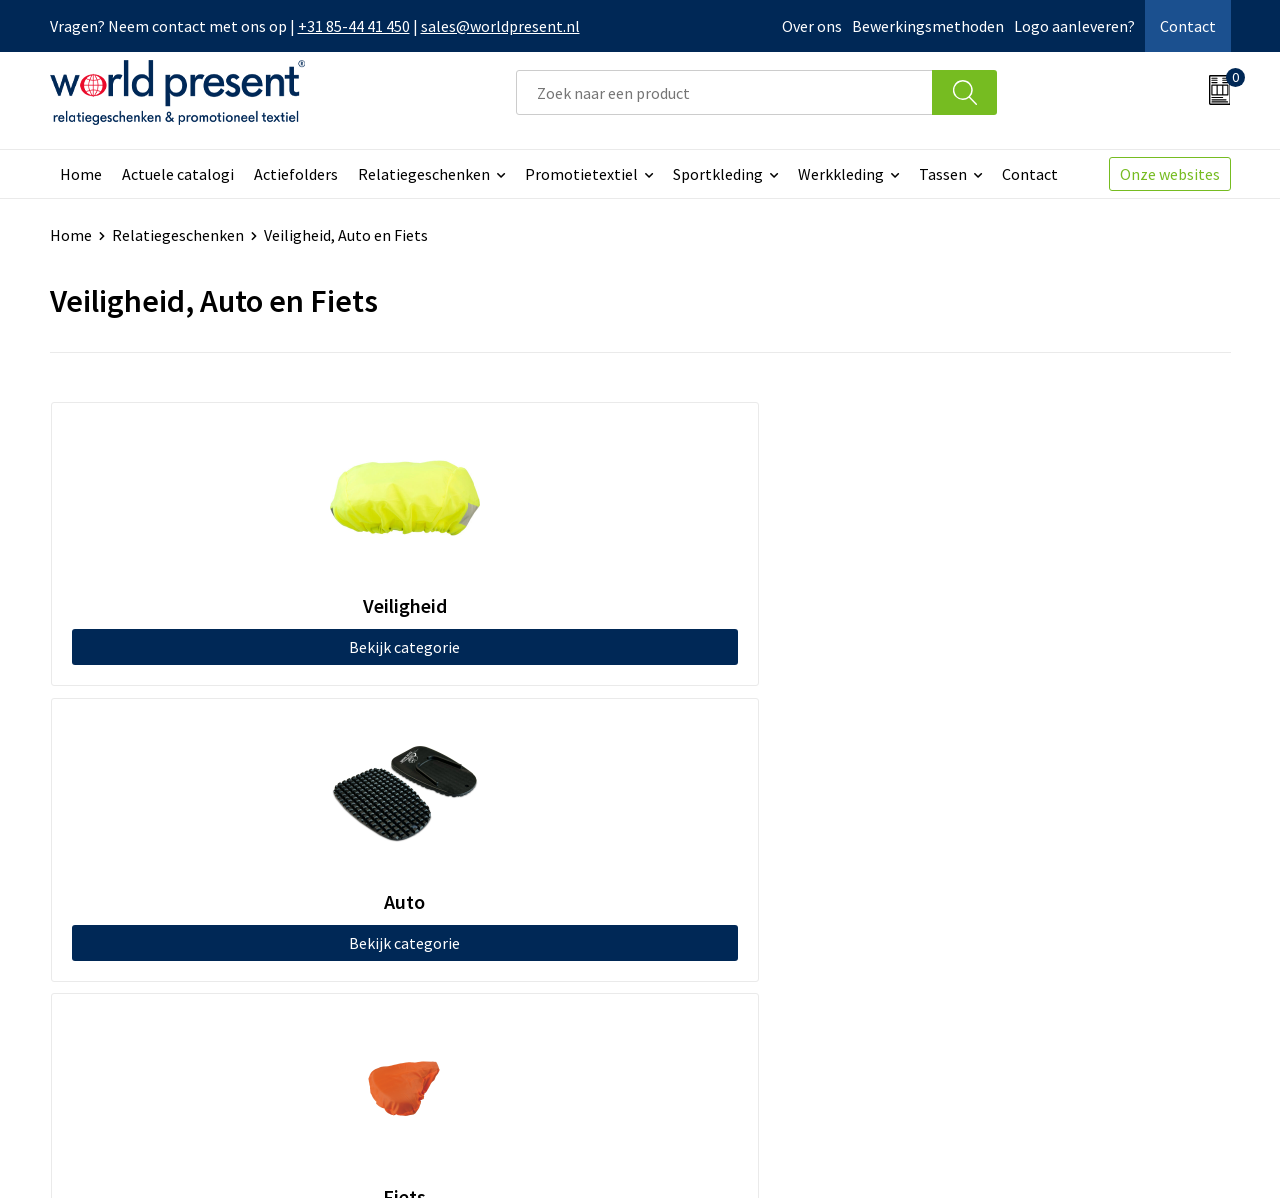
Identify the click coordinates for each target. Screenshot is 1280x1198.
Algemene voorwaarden (908, 1154)
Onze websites (1170, 174)
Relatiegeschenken (424, 174)
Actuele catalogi (178, 174)
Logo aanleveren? (1074, 26)
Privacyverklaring (1068, 1154)
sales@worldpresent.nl (500, 26)
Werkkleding (841, 174)
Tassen (943, 174)
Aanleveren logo (428, 989)
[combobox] (724, 92)
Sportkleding (718, 174)
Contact (1188, 26)
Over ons (812, 26)
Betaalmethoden (724, 867)
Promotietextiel (581, 174)
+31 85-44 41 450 (354, 26)
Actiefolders (296, 174)
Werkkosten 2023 (431, 867)
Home (81, 174)
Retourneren (709, 898)
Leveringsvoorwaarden (449, 928)
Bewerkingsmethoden (928, 26)
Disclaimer (1184, 1154)
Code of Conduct (428, 898)
